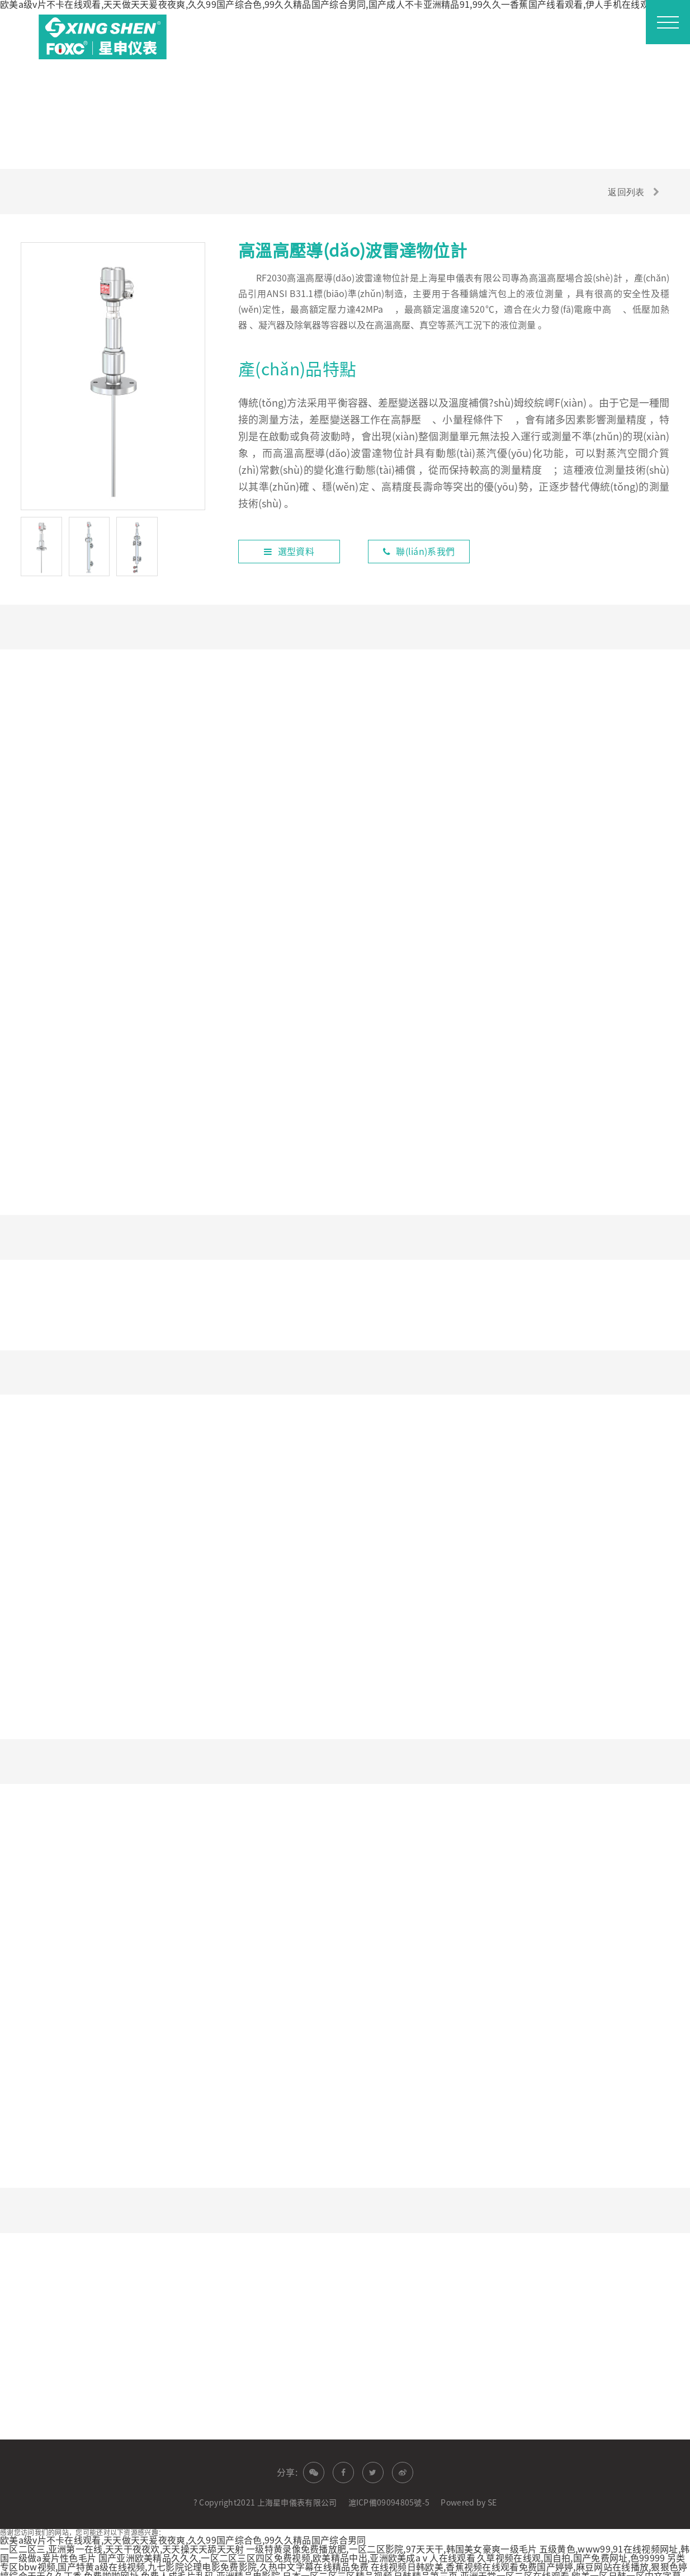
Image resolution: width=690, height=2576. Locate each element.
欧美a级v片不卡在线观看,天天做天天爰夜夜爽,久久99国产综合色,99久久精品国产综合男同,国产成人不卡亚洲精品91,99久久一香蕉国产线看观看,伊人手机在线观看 (329, 4)
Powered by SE (469, 2489)
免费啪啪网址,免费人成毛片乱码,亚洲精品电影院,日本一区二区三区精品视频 (238, 2562)
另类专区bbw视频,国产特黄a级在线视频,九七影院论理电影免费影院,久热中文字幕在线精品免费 (343, 2549)
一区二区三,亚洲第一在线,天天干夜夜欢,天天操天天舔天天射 (122, 2535)
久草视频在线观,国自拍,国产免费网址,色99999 (571, 2544)
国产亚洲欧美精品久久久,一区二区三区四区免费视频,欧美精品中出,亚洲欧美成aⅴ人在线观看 (286, 2544)
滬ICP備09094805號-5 (389, 2489)
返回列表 (625, 191)
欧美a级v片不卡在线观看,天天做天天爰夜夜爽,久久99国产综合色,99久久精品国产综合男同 (183, 2526)
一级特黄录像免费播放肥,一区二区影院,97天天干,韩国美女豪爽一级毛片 (391, 2535)
